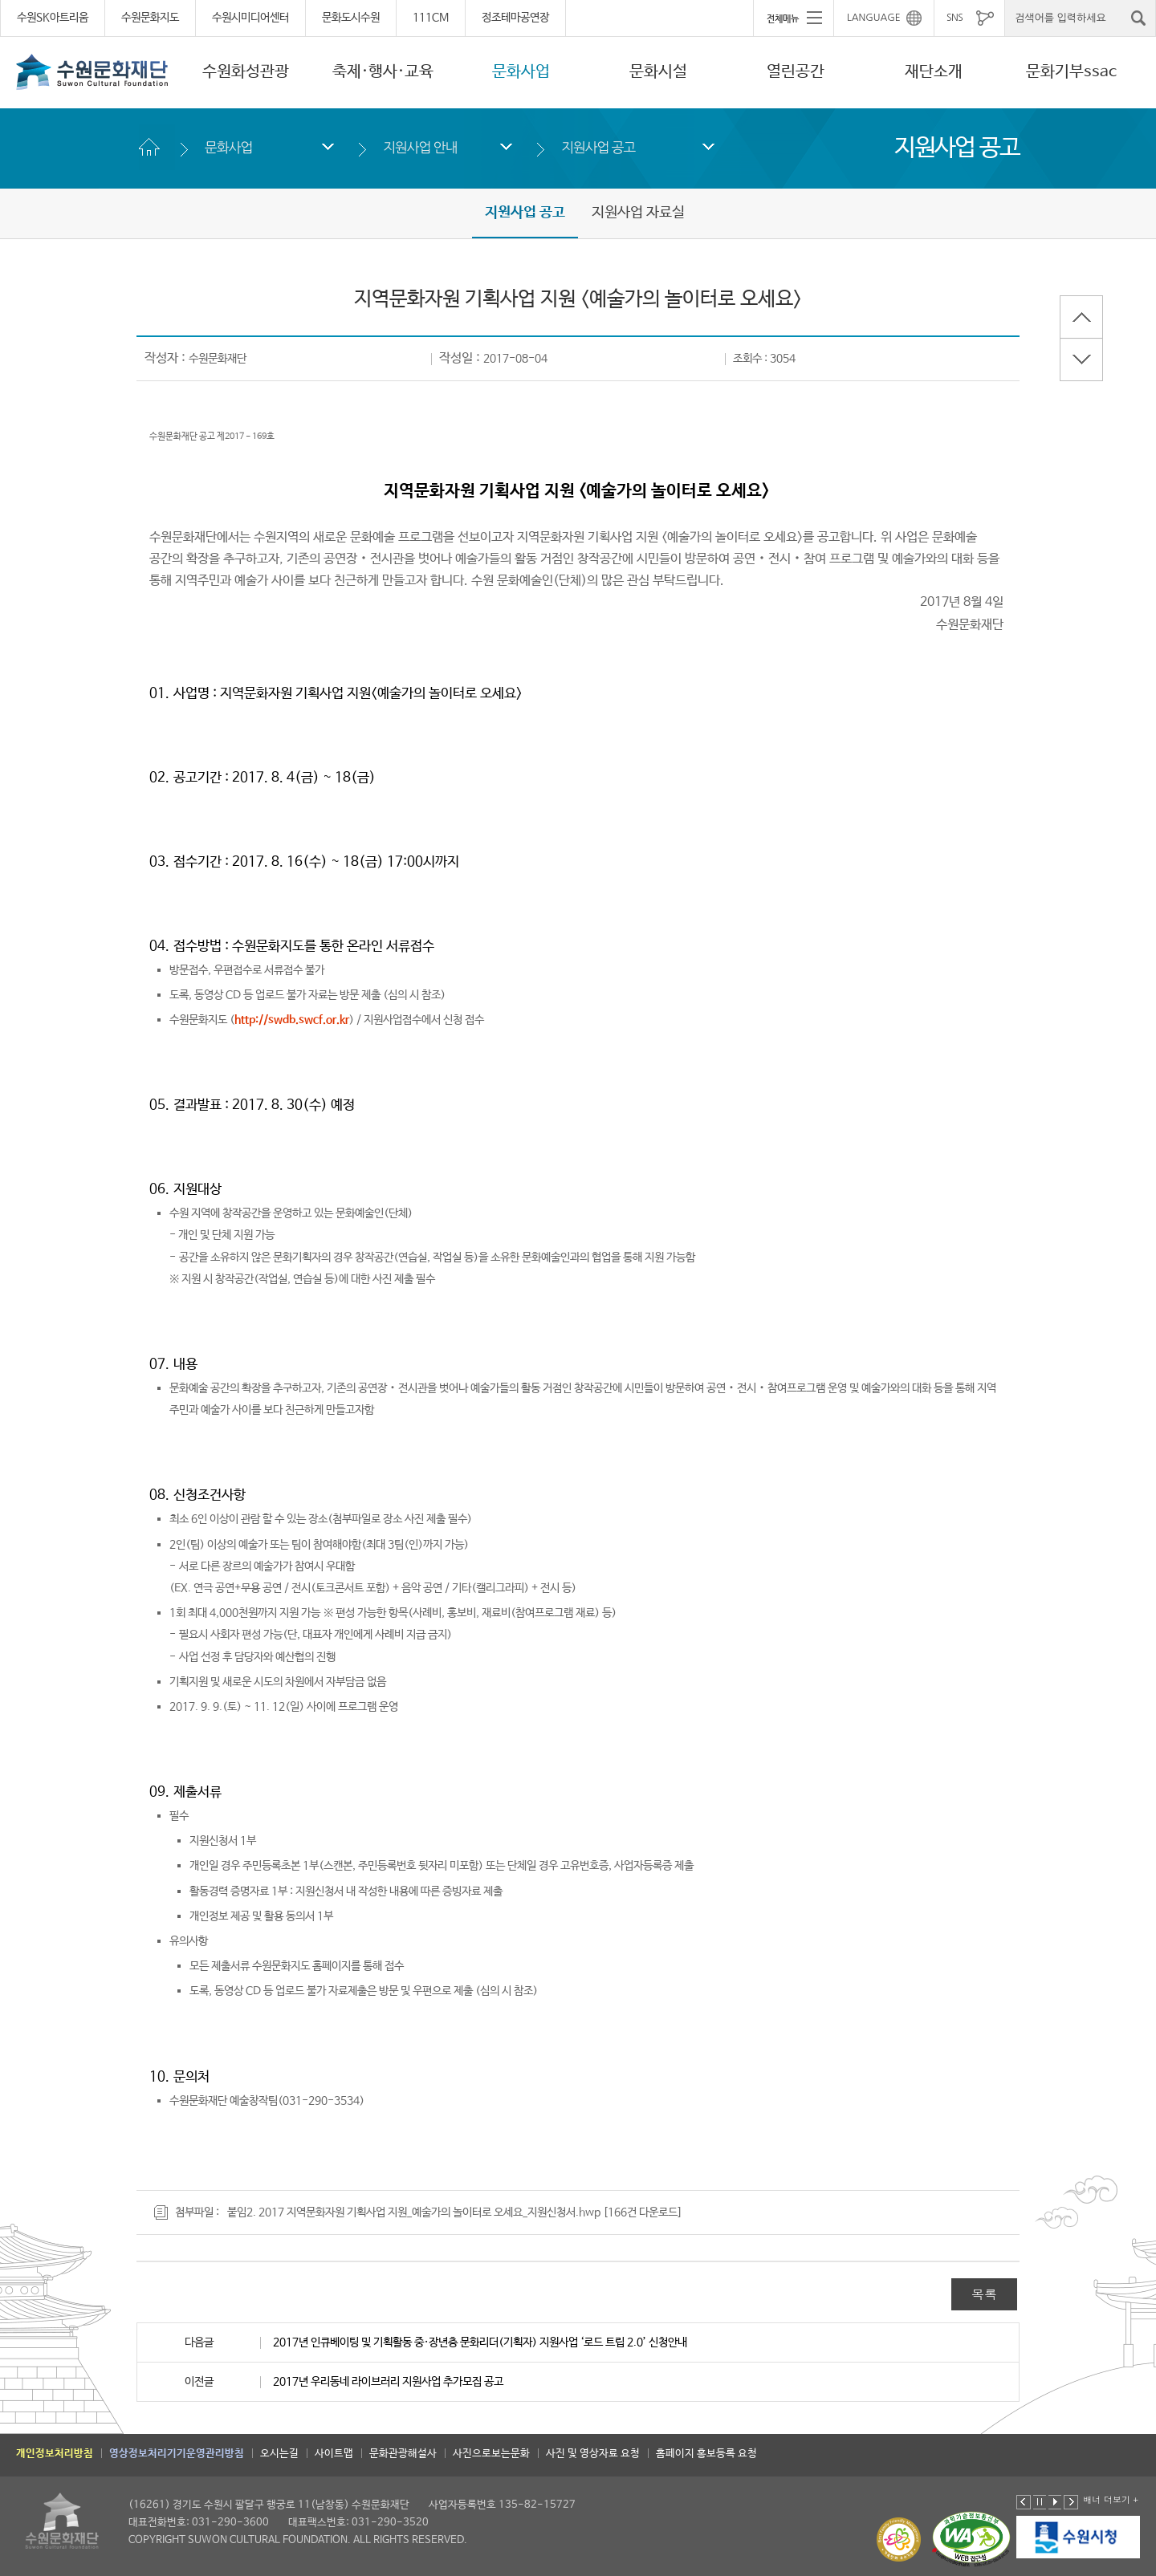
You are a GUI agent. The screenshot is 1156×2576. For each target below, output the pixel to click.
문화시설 (658, 72)
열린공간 (795, 72)
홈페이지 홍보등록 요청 (706, 2454)
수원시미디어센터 (250, 17)
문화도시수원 (351, 17)
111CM (431, 17)
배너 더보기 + (1110, 2499)
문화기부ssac (1071, 72)
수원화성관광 (245, 72)
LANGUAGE (874, 17)
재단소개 (934, 72)
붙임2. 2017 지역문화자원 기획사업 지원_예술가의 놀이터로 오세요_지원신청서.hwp (413, 2212)
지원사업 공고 (598, 147)
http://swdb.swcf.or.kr (291, 1020)
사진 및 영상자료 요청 (593, 2454)
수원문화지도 (150, 17)
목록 (984, 2294)
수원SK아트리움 (52, 17)
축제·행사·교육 (383, 72)
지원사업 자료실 (638, 213)
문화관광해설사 (403, 2454)
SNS (954, 17)
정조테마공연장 (515, 17)
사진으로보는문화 (491, 2454)
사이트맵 (334, 2454)
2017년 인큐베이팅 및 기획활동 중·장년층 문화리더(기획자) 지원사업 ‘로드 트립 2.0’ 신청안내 (480, 2342)
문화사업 (521, 72)
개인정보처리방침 (54, 2454)
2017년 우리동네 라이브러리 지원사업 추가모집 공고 (388, 2381)
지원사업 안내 (420, 147)
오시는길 (279, 2454)
